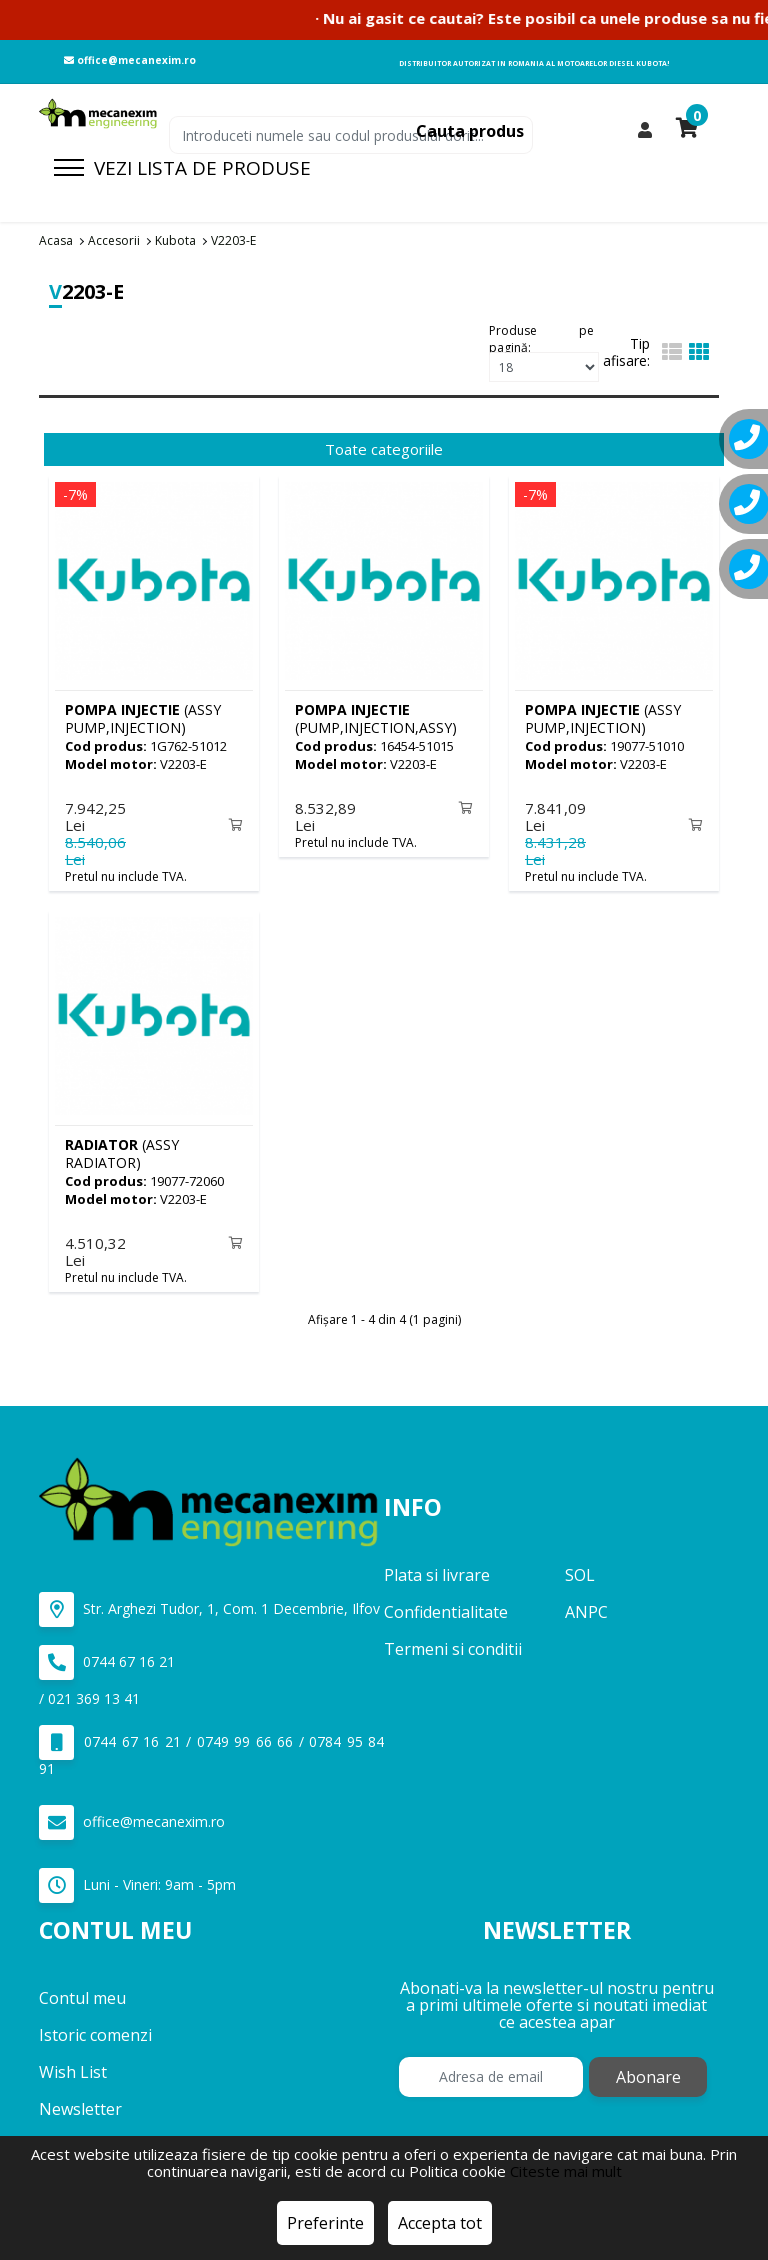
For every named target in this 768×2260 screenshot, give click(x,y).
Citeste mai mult (566, 2171)
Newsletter (80, 2104)
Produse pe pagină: (541, 337)
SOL (580, 1571)
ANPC (586, 1608)
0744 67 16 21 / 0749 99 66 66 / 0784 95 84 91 (211, 1747)
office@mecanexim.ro (130, 60)
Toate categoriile (384, 449)
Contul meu (82, 1993)
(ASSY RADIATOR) (122, 1151)
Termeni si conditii (453, 1645)
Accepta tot (440, 2223)
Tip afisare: (626, 352)
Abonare (648, 2072)
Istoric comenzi (95, 2030)
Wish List (73, 2067)
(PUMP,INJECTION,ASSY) (376, 718)
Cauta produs (470, 131)
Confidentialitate (446, 1608)
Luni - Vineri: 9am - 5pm (137, 1881)
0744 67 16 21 (107, 1658)
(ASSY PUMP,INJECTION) (143, 718)
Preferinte (325, 2223)
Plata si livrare (437, 1571)
